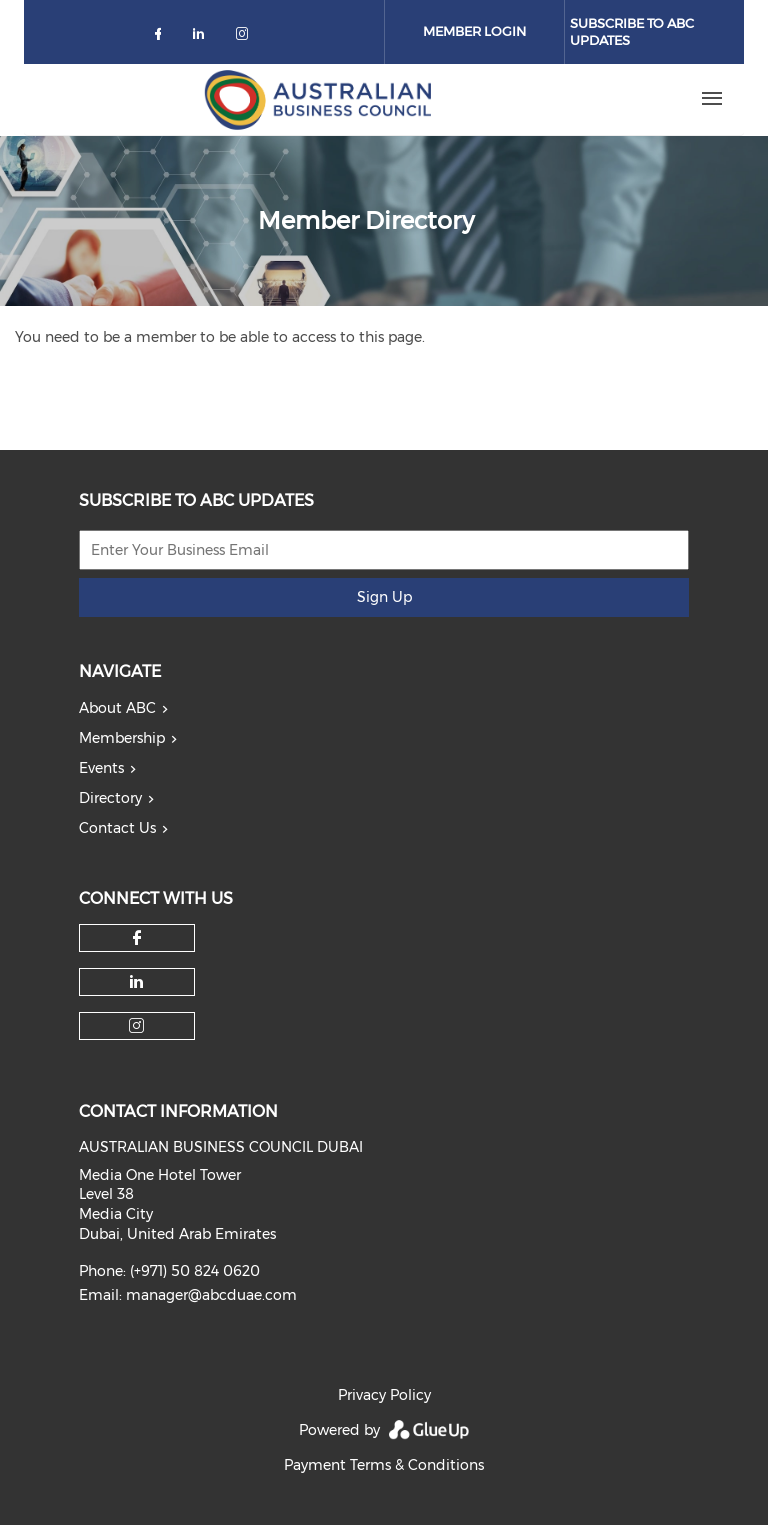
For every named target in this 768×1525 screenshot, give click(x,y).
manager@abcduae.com (211, 1295)
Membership (122, 738)
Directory (110, 798)
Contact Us (117, 828)
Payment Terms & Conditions (384, 1465)
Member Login (474, 31)
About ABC (117, 708)
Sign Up (384, 597)
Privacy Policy (384, 1395)
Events (101, 768)
